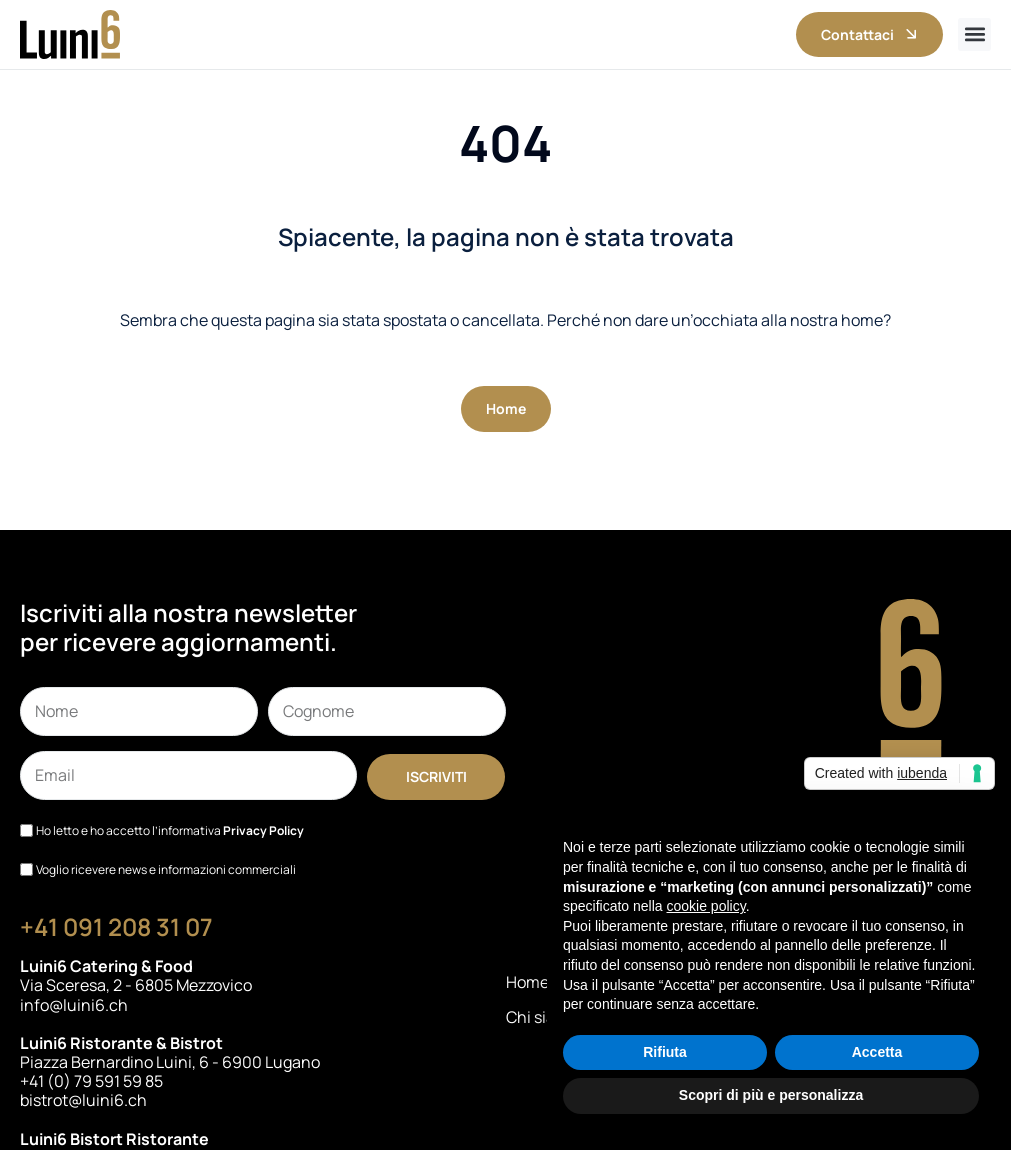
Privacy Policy (263, 830)
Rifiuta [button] (665, 1052)
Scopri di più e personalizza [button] (771, 1095)
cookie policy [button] (706, 906)
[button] (974, 34)
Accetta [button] (877, 1052)
